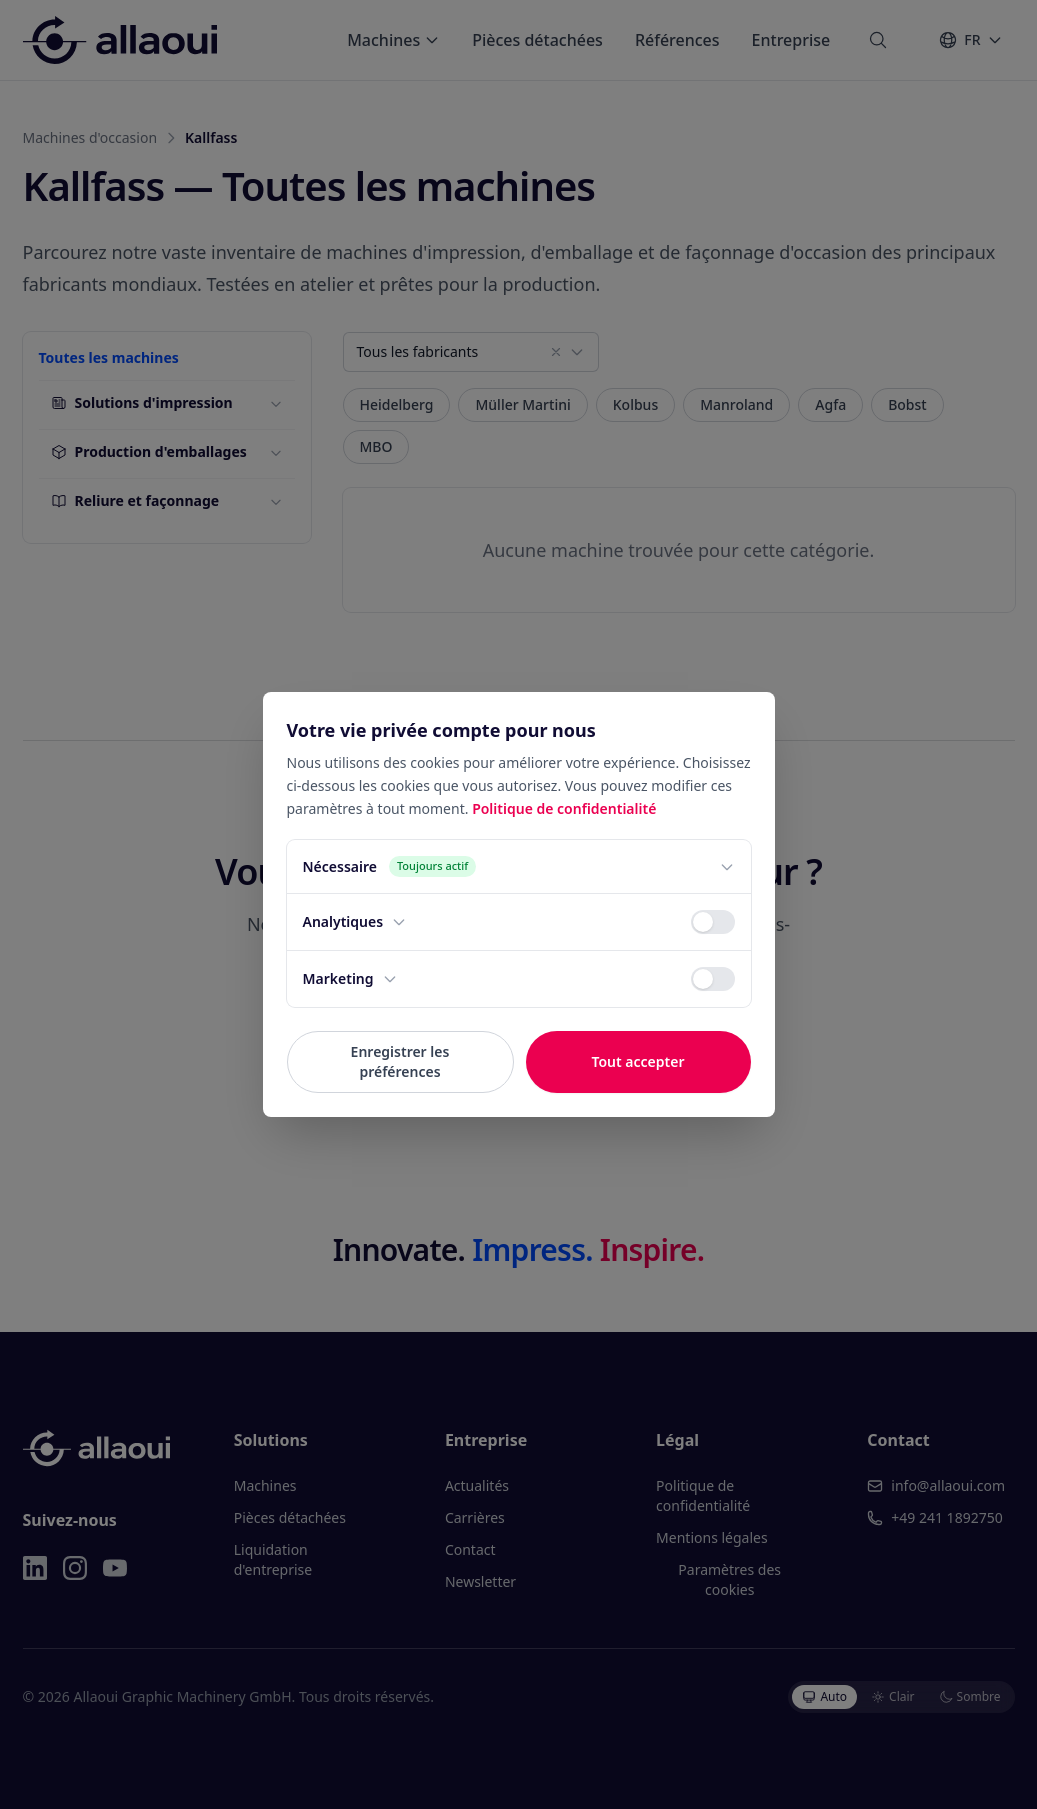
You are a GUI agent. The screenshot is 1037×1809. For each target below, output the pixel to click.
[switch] (713, 922)
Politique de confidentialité (564, 808)
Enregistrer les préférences (400, 1061)
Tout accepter (637, 1061)
